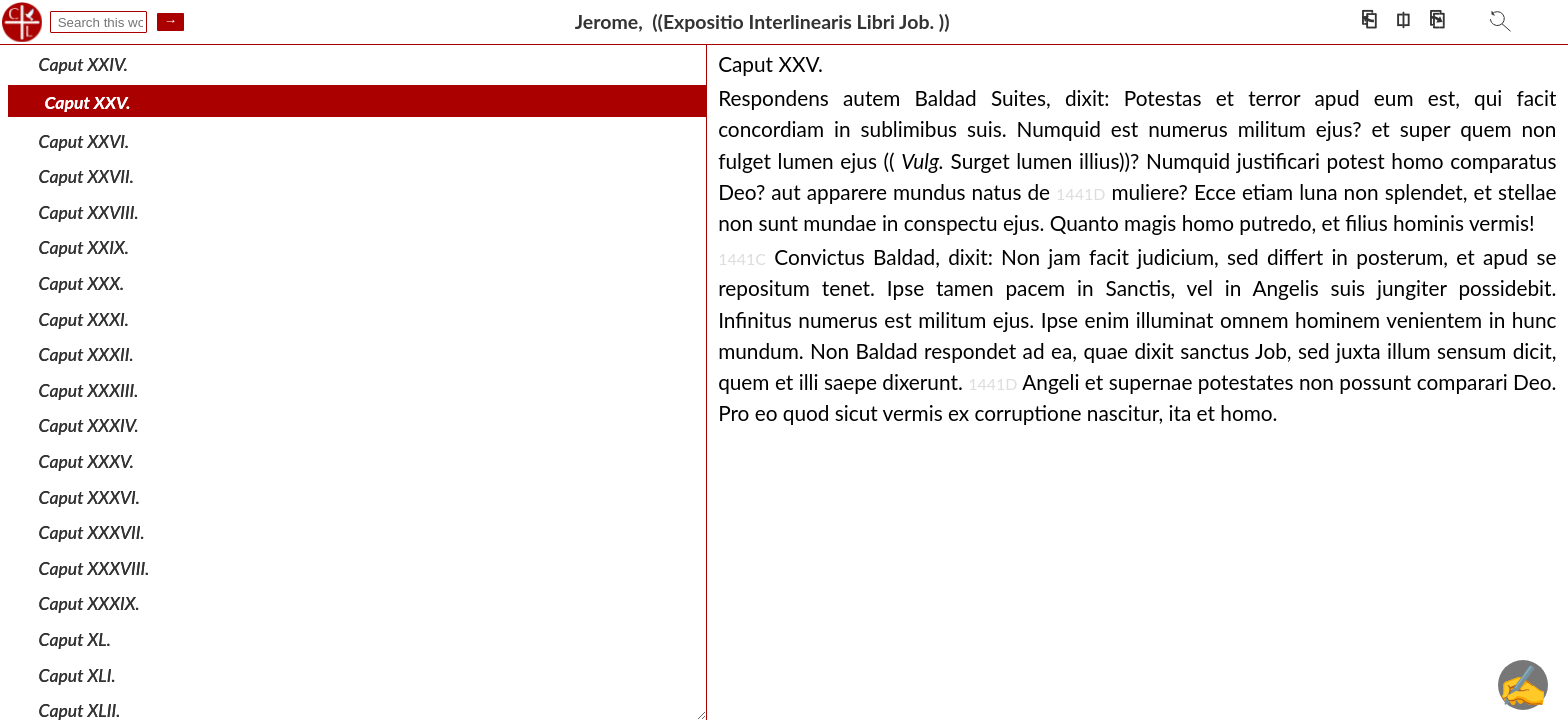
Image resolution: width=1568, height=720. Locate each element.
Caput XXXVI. (89, 496)
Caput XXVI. (84, 140)
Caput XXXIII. (89, 390)
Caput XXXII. (86, 354)
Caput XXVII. (86, 176)
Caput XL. (75, 639)
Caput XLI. (77, 674)
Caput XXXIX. (89, 603)
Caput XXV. (88, 102)
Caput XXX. (81, 283)
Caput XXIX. (84, 247)
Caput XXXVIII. (94, 568)
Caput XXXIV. (89, 425)
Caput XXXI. (84, 318)
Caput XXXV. (86, 461)
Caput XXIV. (83, 63)
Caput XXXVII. (92, 532)
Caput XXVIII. (89, 212)
